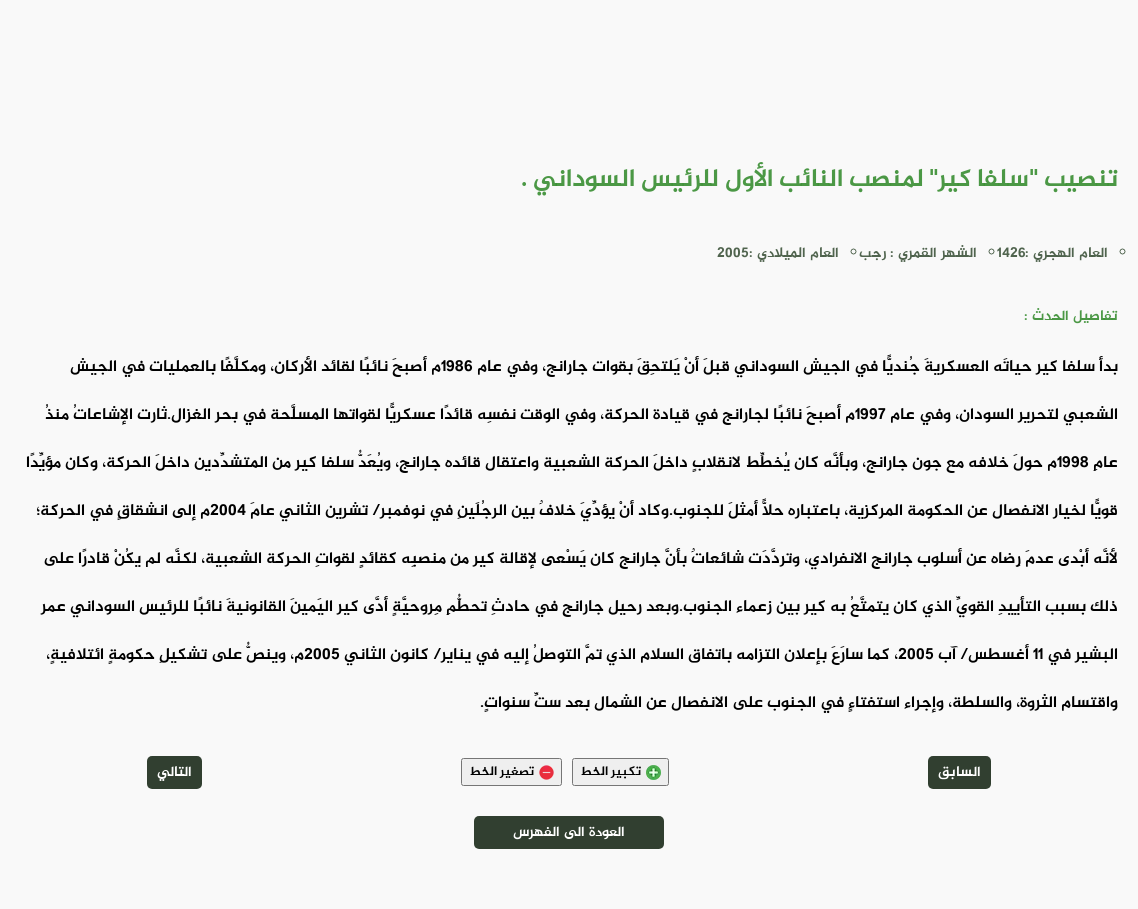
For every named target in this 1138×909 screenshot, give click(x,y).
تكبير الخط (620, 772)
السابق (959, 772)
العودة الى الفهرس (569, 832)
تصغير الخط (511, 772)
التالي (174, 772)
